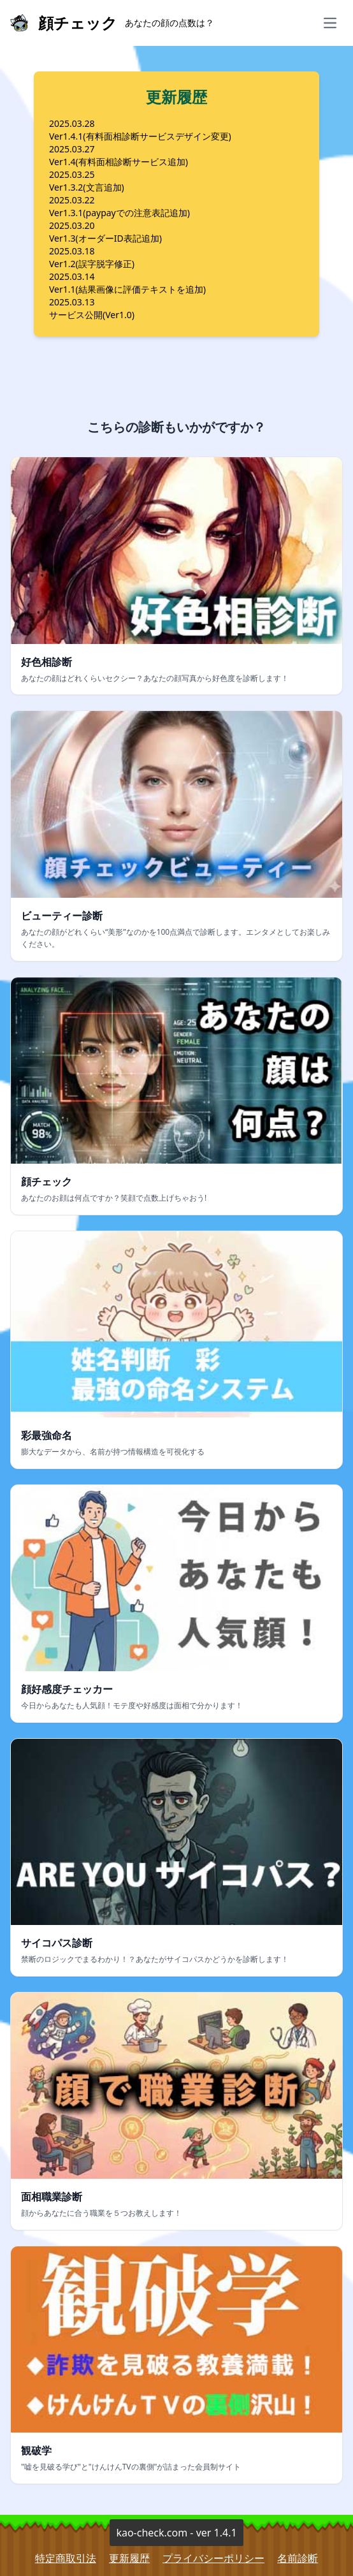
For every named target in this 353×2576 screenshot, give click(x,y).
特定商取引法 (65, 2558)
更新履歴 (129, 2558)
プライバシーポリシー (213, 2558)
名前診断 (297, 2558)
